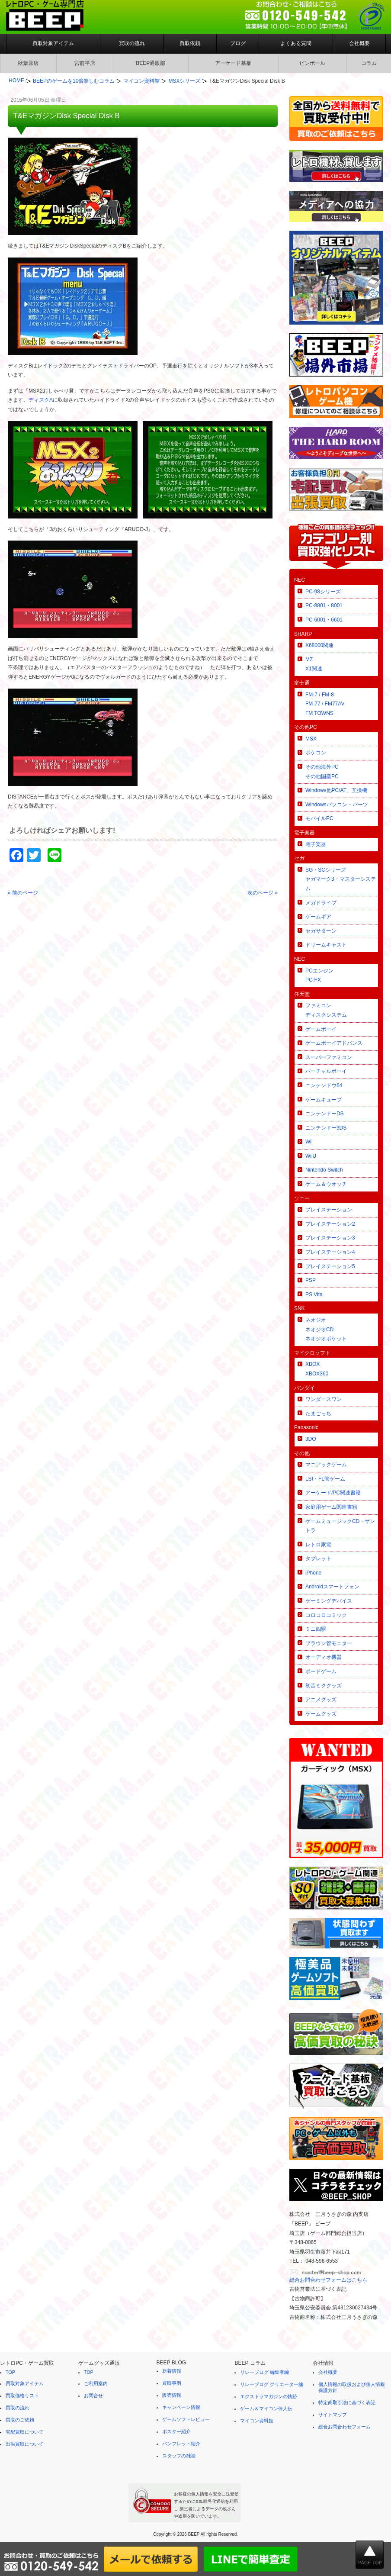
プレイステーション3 (330, 1238)
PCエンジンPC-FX (319, 975)
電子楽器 (315, 844)
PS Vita (314, 1294)
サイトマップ (332, 2414)
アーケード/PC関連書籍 (333, 1493)
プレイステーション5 (330, 1266)
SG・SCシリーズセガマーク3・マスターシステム (340, 879)
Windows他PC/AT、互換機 (336, 790)
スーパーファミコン (328, 1057)
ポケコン (315, 753)
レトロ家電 (318, 1545)
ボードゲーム (321, 1671)
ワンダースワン (323, 1399)
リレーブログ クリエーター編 (271, 2384)
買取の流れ (132, 43)
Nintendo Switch (324, 1170)
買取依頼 (189, 43)
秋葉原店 (28, 63)
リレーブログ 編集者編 (264, 2372)
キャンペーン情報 (181, 2407)
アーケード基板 (233, 63)
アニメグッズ (321, 1700)
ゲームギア (318, 917)
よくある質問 (295, 43)
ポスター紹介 (176, 2431)
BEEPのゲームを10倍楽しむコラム (74, 81)
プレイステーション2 (330, 1224)
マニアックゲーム (326, 1465)
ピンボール (312, 63)
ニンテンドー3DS (325, 1128)
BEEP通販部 (150, 63)
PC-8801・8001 (324, 605)
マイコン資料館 (141, 81)
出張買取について (25, 2444)
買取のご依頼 (20, 2419)
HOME (16, 80)
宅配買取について (25, 2431)
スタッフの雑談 (179, 2455)
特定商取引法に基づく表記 (346, 2402)
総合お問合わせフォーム (344, 2426)
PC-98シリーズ (323, 592)
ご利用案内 (96, 2383)
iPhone (313, 1573)
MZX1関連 (313, 664)
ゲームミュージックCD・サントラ (340, 1526)
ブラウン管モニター (328, 1643)
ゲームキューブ (323, 1100)
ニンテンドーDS (324, 1114)
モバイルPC (319, 818)
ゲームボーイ (321, 1029)
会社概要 (359, 43)
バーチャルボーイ (326, 1071)
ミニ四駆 (315, 1629)
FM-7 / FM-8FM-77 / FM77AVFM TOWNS (324, 704)
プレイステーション (328, 1210)
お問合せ (93, 2395)
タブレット (318, 1558)
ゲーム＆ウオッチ (326, 1184)
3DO (310, 1439)
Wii (309, 1142)
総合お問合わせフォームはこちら (328, 2280)
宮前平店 (84, 63)
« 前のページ (23, 893)
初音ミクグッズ (323, 1686)
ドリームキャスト (326, 945)
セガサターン (321, 931)
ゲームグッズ (321, 1714)
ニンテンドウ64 (323, 1085)
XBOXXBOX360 (316, 1369)
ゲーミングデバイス (328, 1601)
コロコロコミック (326, 1615)
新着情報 (171, 2370)
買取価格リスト (22, 2395)
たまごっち (318, 1413)
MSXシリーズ (184, 81)
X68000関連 (319, 645)
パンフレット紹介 (181, 2443)
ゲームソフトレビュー (186, 2419)
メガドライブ (321, 903)
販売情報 (171, 2395)
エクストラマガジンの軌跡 (268, 2396)
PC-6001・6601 (324, 620)
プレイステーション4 (330, 1252)
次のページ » (262, 893)
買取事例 (171, 2383)
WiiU (310, 1156)
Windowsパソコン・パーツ (336, 805)
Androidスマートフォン (332, 1587)
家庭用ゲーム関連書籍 (331, 1507)
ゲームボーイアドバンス (333, 1043)
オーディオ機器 (323, 1657)
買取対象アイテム (53, 43)
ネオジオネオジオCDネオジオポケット (326, 1329)
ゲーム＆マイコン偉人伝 (266, 2408)
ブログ (238, 43)
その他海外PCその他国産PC (322, 771)
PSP (310, 1280)
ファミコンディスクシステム (326, 1010)
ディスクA (41, 400)
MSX (311, 739)
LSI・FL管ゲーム (325, 1479)
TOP (10, 2372)
